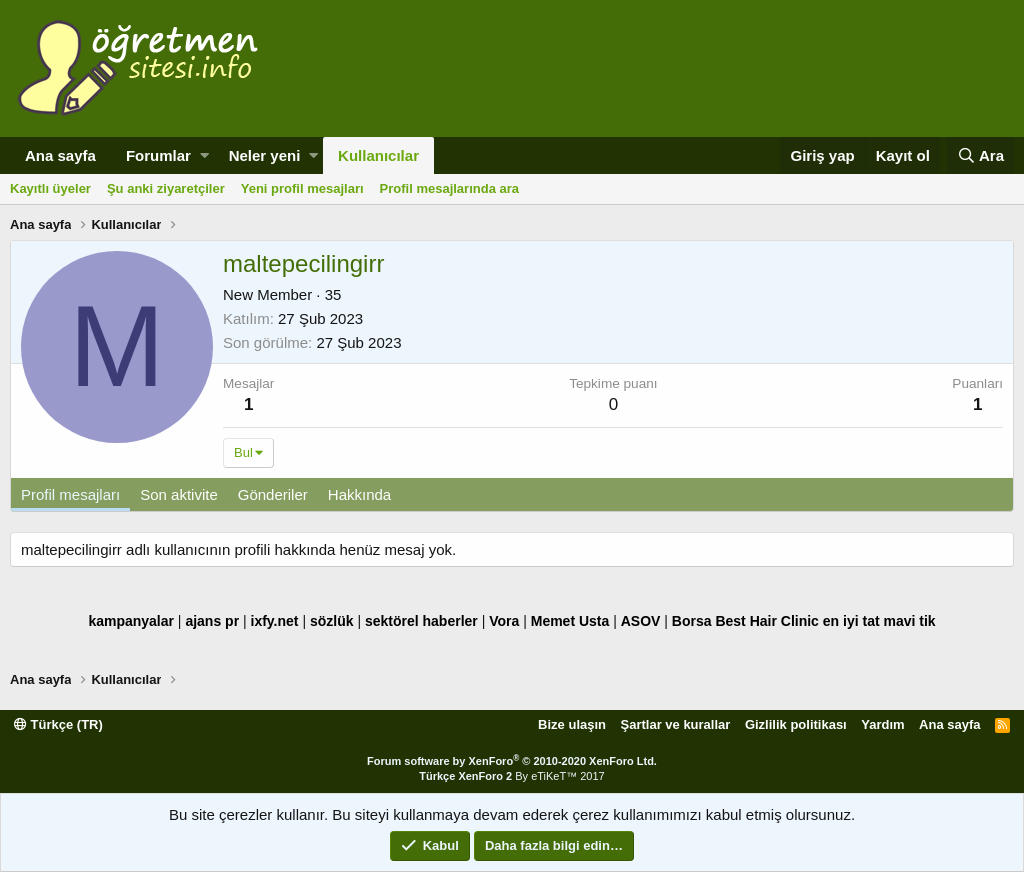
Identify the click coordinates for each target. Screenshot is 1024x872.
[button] (204, 155)
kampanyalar (131, 621)
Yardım (882, 724)
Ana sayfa (60, 155)
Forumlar (158, 155)
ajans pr (212, 621)
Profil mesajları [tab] (70, 494)
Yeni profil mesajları (302, 188)
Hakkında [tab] (359, 494)
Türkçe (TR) (58, 724)
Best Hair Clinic (766, 621)
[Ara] (980, 155)
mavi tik (909, 621)
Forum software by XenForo (512, 761)
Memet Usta (570, 621)
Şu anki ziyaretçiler (166, 188)
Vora (504, 621)
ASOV (641, 621)
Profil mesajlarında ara (449, 188)
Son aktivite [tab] (179, 494)
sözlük (332, 621)
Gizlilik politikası (796, 724)
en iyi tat (851, 621)
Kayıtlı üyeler (50, 188)
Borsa (692, 621)
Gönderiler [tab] (273, 494)
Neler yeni (265, 155)
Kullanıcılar (378, 155)
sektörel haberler (421, 621)
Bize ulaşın (572, 724)
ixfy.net (275, 621)
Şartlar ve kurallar (676, 724)
